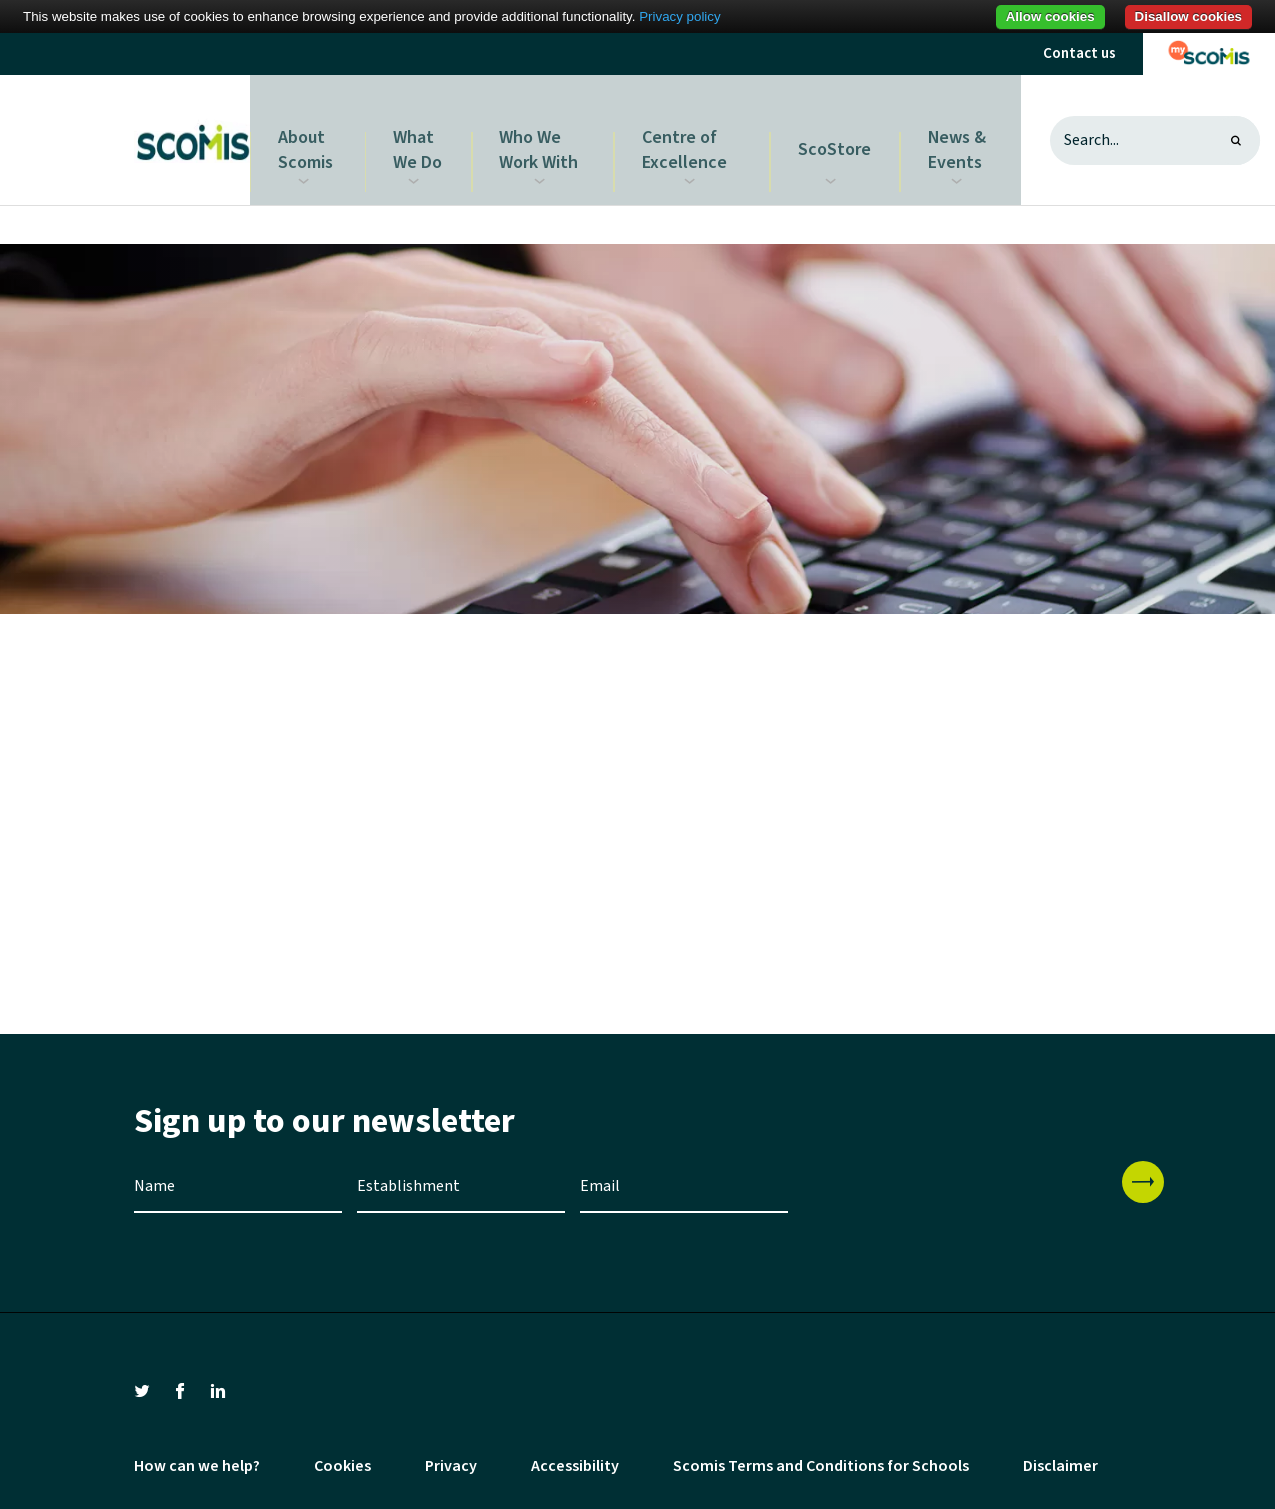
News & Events (955, 133)
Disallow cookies (1188, 16)
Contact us (1079, 53)
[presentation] (955, 1186)
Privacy (451, 1452)
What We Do (423, 133)
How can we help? (197, 1452)
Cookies (342, 1452)
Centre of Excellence (689, 133)
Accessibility (575, 1452)
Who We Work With (545, 133)
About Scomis (310, 133)
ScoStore (839, 133)
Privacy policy (679, 16)
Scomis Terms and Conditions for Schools (821, 1452)
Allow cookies (1050, 16)
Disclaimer (1060, 1452)
